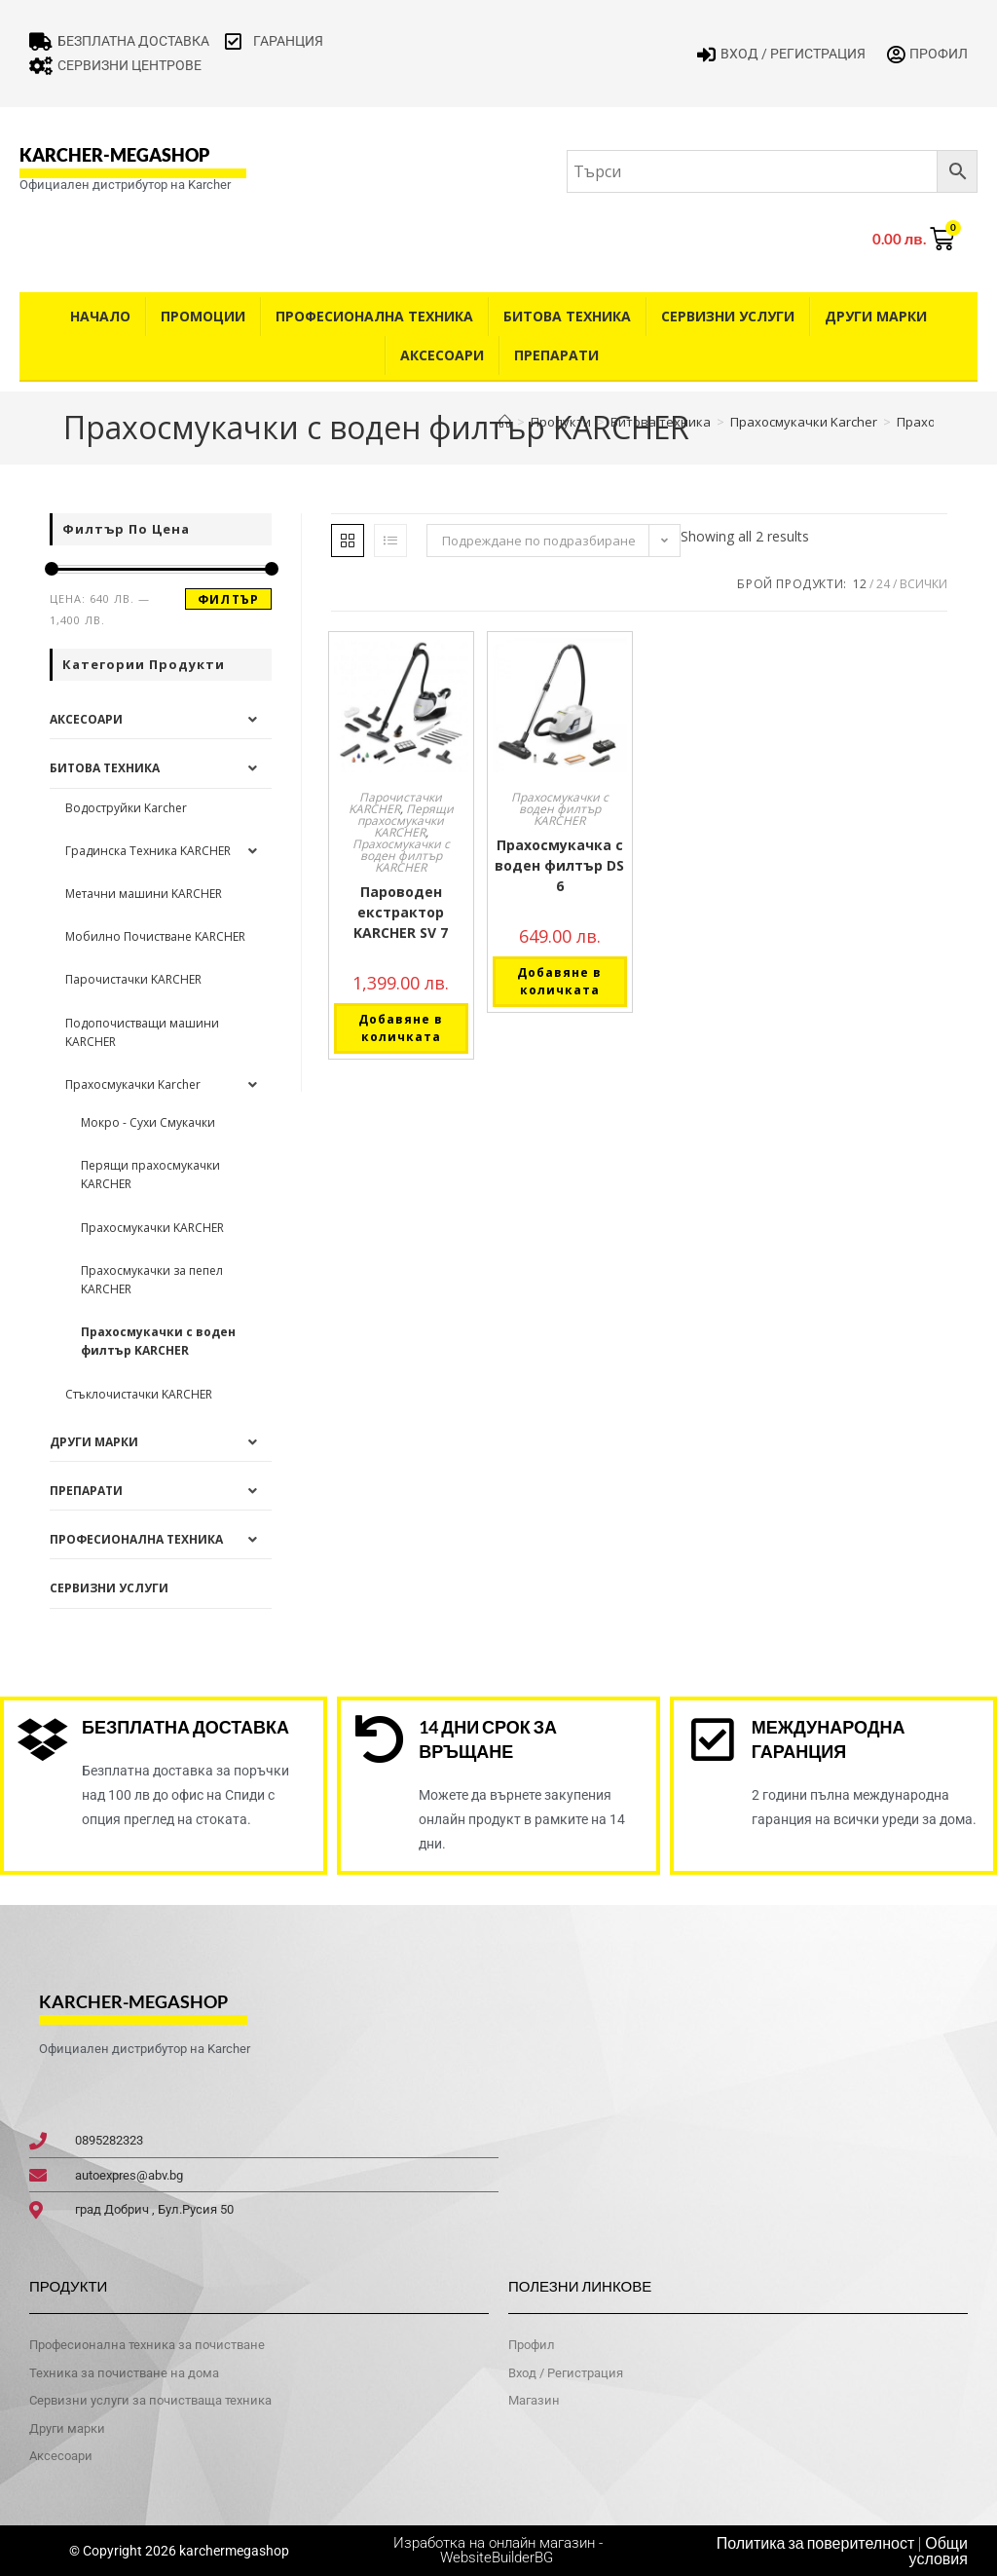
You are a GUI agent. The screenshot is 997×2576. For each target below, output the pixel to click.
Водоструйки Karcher (126, 808)
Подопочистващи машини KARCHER (142, 1032)
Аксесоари (442, 355)
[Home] (504, 421)
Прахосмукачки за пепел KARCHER (152, 1279)
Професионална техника (374, 316)
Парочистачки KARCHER (396, 803)
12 (860, 584)
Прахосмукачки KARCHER (152, 1227)
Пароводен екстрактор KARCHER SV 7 (400, 912)
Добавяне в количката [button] (400, 1028)
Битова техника (567, 316)
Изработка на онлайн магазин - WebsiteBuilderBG (498, 2550)
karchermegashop (232, 2550)
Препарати (556, 355)
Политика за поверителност (816, 2543)
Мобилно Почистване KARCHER (155, 936)
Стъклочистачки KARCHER (138, 1394)
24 (883, 584)
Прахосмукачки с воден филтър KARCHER (401, 856)
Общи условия (938, 2550)
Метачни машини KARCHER (143, 893)
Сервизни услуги (727, 316)
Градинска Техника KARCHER (148, 850)
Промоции (203, 316)
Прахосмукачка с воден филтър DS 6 (559, 865)
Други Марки (876, 316)
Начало (100, 316)
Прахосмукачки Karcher (133, 1084)
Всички (923, 584)
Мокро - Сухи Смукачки (148, 1122)
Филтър (228, 599)
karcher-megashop (114, 155)
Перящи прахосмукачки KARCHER (405, 820)
